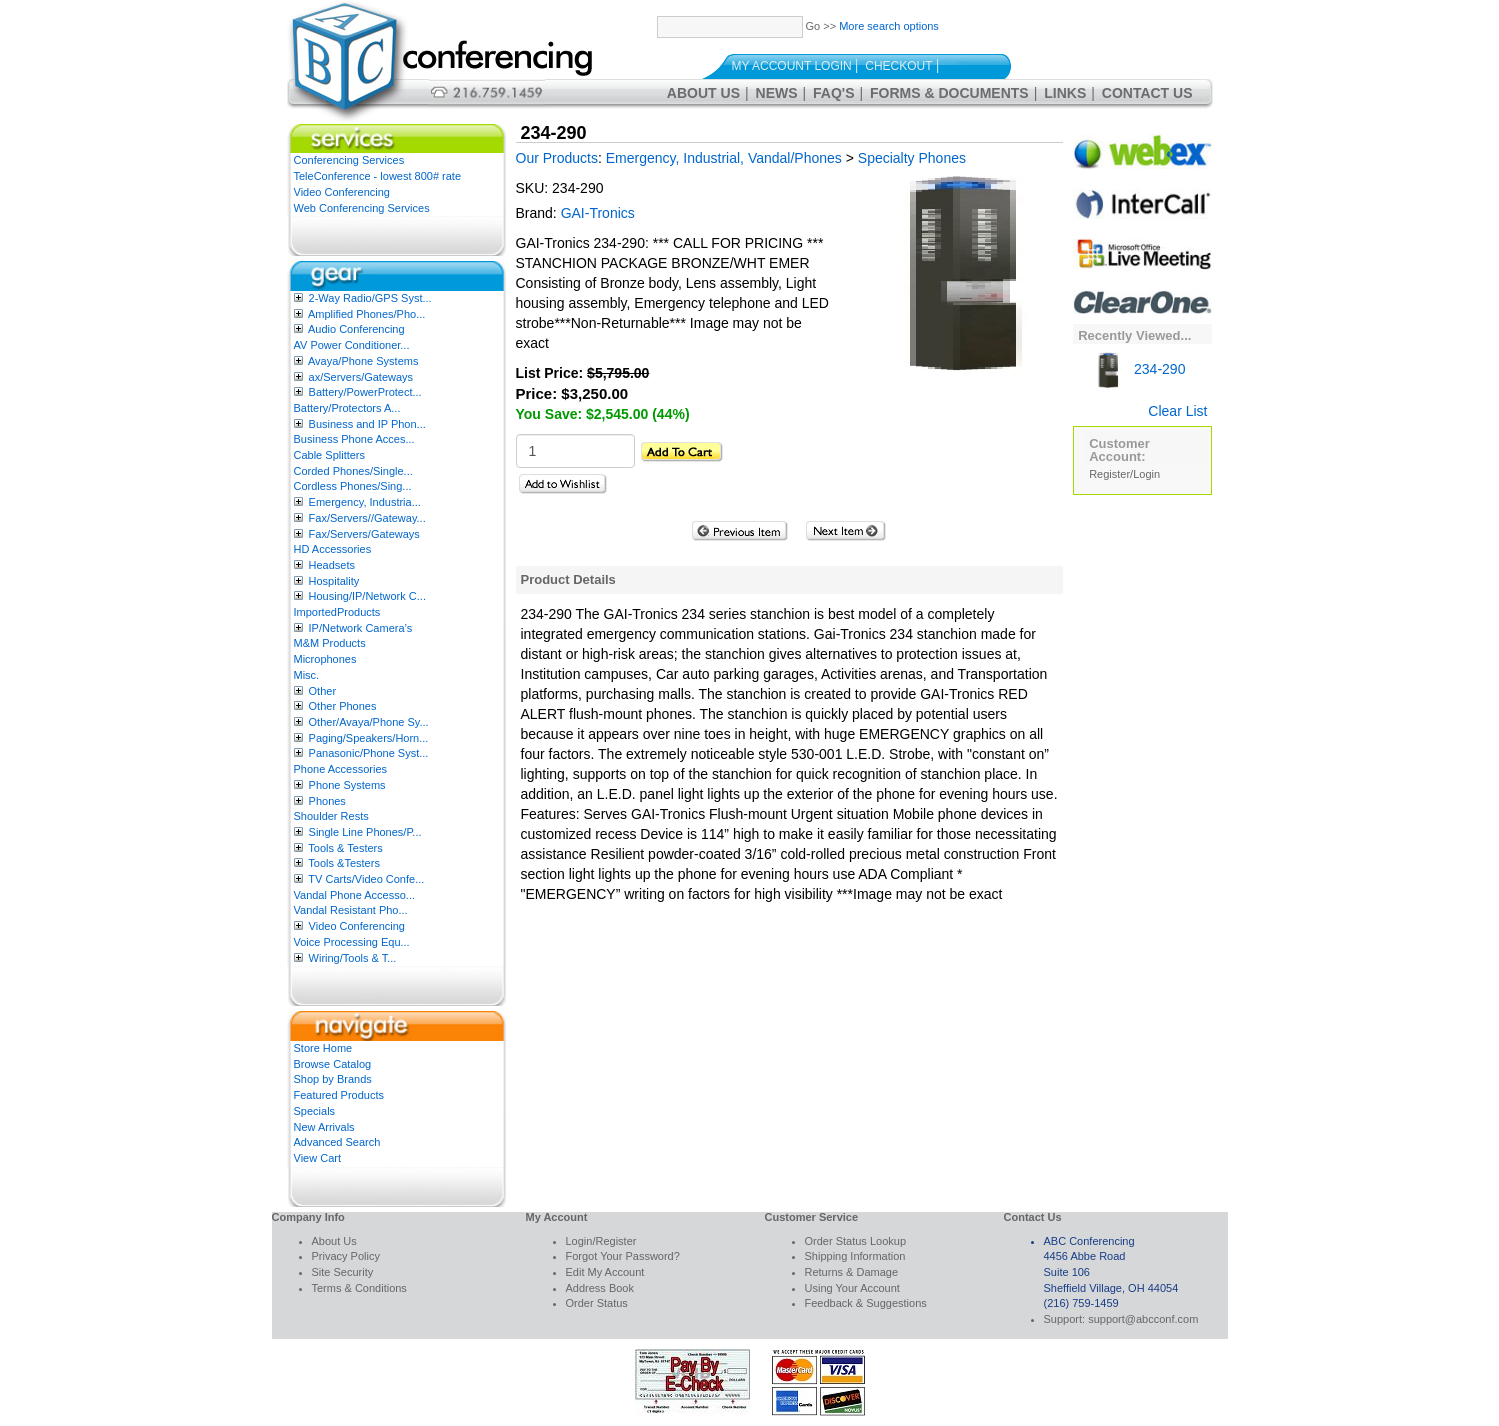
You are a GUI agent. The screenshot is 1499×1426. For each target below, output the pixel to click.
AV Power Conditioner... (352, 345)
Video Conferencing (342, 192)
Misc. (307, 675)
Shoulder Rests (331, 816)
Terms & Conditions (359, 1288)
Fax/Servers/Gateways (364, 534)
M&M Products (330, 643)
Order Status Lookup (856, 1241)
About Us (703, 93)
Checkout (898, 66)
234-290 (1137, 369)
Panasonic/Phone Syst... (369, 753)
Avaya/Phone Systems (363, 361)
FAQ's (833, 93)
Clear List (1177, 411)
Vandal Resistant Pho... (351, 910)
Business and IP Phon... (367, 424)
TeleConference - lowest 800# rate (378, 176)
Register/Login (1124, 474)
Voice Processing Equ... (352, 942)
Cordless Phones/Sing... (353, 486)
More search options (889, 26)
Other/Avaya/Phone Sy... (369, 722)
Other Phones (343, 706)
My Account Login (792, 66)
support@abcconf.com (1143, 1319)
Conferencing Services (349, 160)
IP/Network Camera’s (361, 628)
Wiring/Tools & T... (353, 958)
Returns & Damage (852, 1272)
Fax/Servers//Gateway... (367, 518)
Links (1065, 93)
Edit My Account (605, 1272)
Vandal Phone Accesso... (355, 895)
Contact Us (1147, 93)
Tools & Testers (345, 848)
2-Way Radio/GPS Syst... (370, 298)
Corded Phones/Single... (353, 471)
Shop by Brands (333, 1079)
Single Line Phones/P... (365, 832)
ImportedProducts (337, 612)
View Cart (317, 1158)
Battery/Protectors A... (347, 408)
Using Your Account (852, 1288)
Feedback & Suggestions (866, 1303)
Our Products (557, 158)
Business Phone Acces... (354, 439)
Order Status (597, 1303)
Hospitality (334, 581)
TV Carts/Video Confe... (366, 879)
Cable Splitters (330, 455)
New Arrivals (324, 1127)
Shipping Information (855, 1256)
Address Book (600, 1288)
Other (323, 691)
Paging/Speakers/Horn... (369, 738)
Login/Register (601, 1241)
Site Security (343, 1272)
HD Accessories (333, 549)
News (777, 93)
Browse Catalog (333, 1064)
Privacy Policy (346, 1256)
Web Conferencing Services (362, 208)
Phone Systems (347, 785)
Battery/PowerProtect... (365, 392)
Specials (315, 1111)
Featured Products (339, 1095)
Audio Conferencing (356, 329)
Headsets (332, 565)
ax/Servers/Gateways (361, 377)
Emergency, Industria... (365, 502)
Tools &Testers (344, 863)
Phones (327, 801)
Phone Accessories (341, 769)
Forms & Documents (949, 93)
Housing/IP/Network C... (367, 596)
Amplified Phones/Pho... (366, 314)
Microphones (325, 659)
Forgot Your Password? (623, 1256)
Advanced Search (337, 1142)
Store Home (323, 1048)
